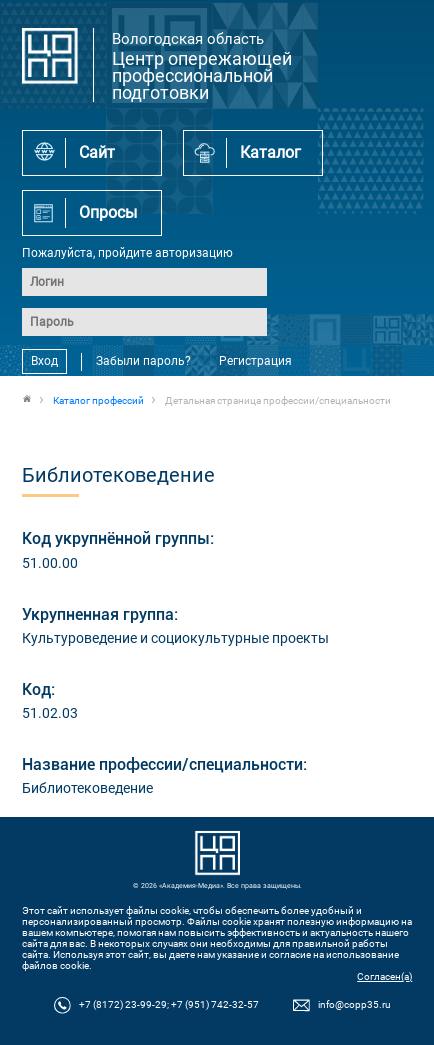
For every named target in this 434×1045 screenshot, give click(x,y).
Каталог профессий (98, 400)
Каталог (270, 152)
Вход (44, 361)
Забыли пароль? (143, 361)
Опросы (108, 212)
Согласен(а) (384, 976)
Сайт (97, 152)
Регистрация (255, 361)
